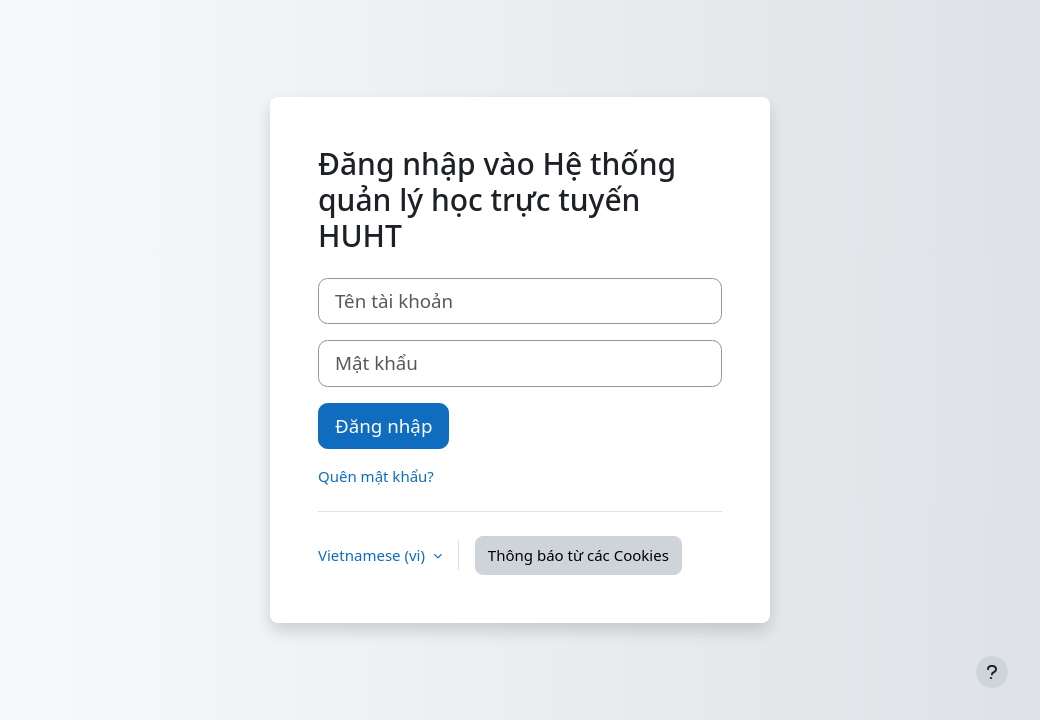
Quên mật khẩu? (376, 476)
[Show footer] (992, 672)
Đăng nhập (383, 425)
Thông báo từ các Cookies (578, 555)
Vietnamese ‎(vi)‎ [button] (373, 555)
